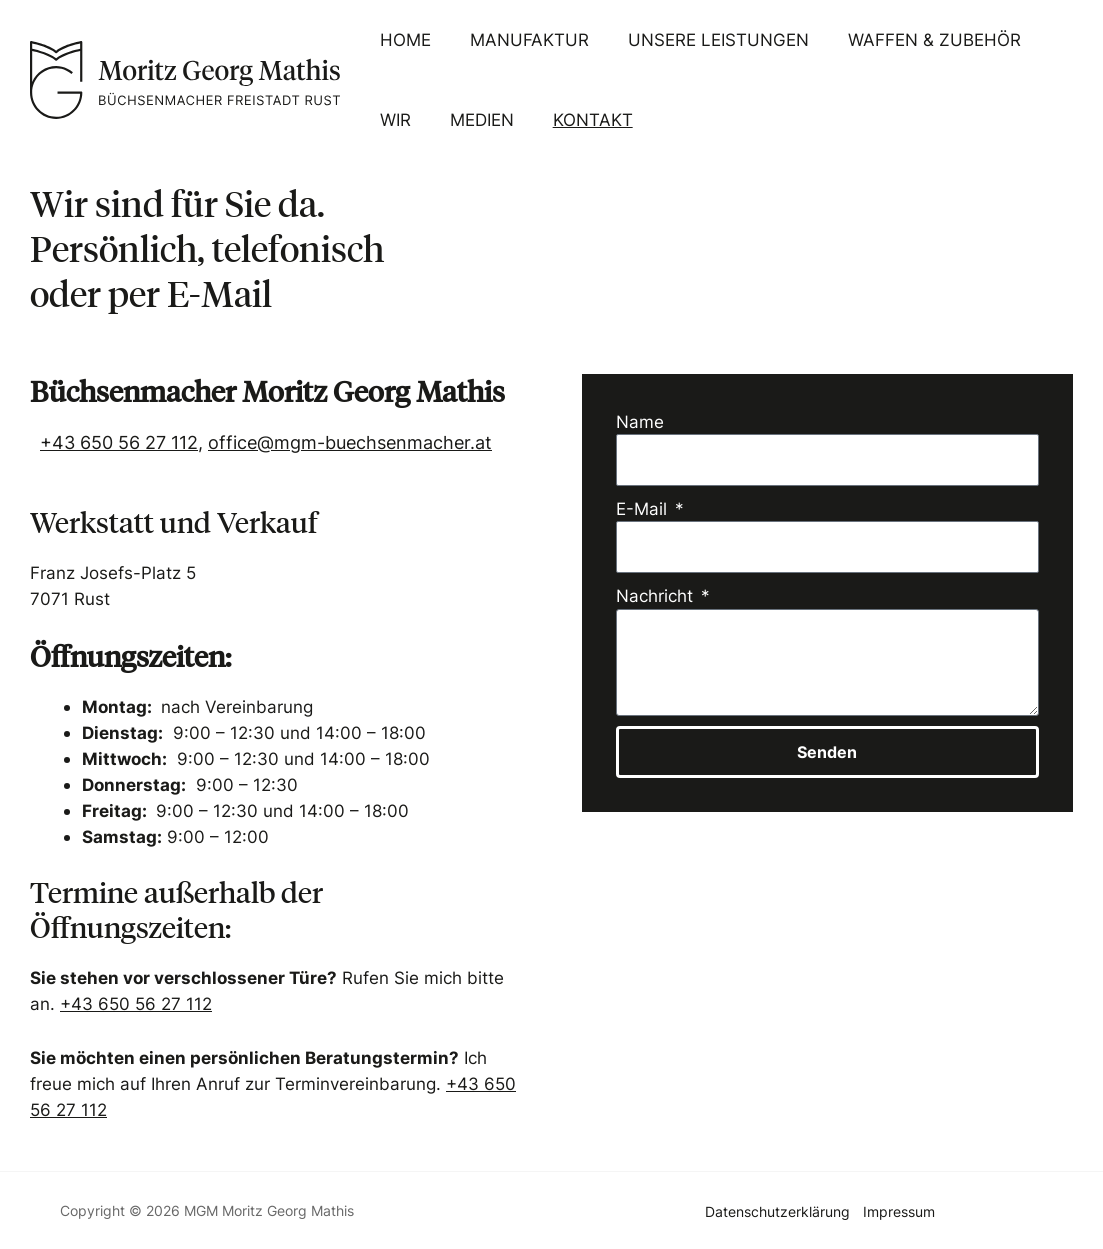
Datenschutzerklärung (776, 1209)
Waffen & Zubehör (918, 39)
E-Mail (644, 508)
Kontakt (581, 119)
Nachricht (657, 596)
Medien (475, 119)
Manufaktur (522, 39)
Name (640, 421)
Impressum (899, 1209)
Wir (392, 119)
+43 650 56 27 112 (119, 442)
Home (402, 39)
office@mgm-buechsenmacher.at (350, 442)
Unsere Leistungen (706, 39)
